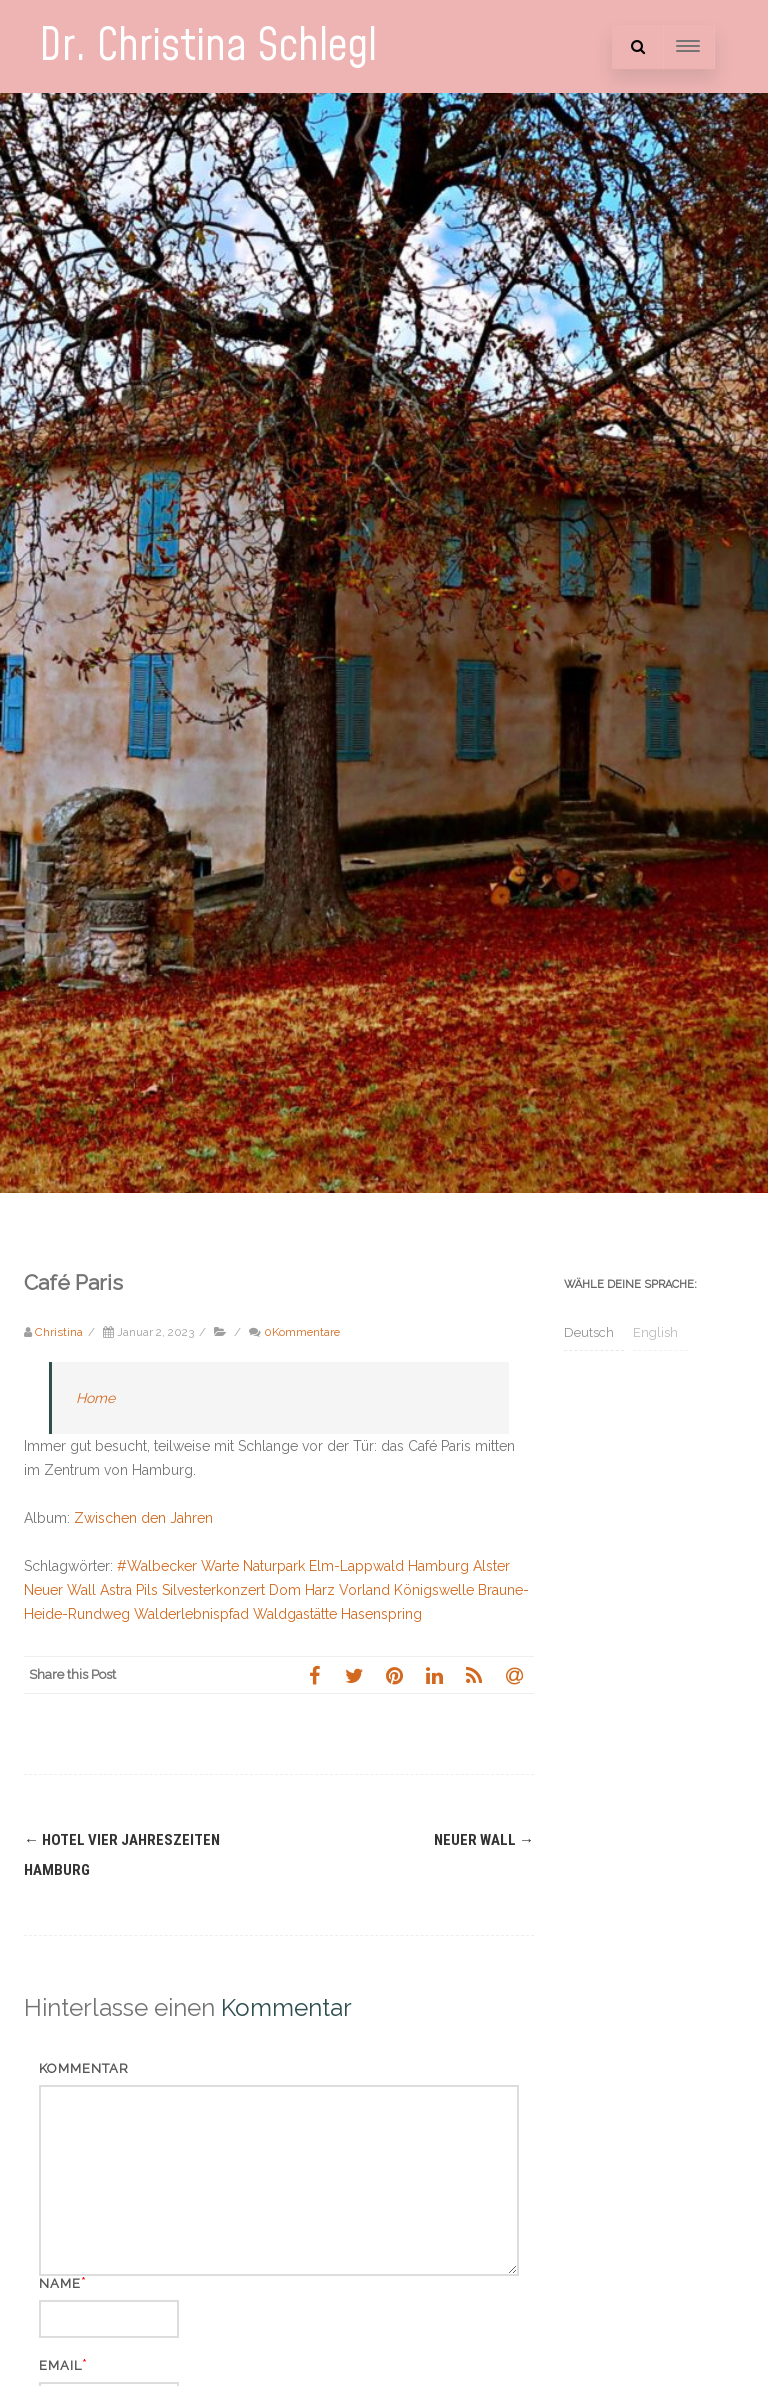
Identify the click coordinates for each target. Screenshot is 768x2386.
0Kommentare (302, 1332)
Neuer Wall (484, 1840)
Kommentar (84, 2068)
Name (60, 2283)
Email (60, 2365)
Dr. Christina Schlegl (208, 46)
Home (95, 1398)
